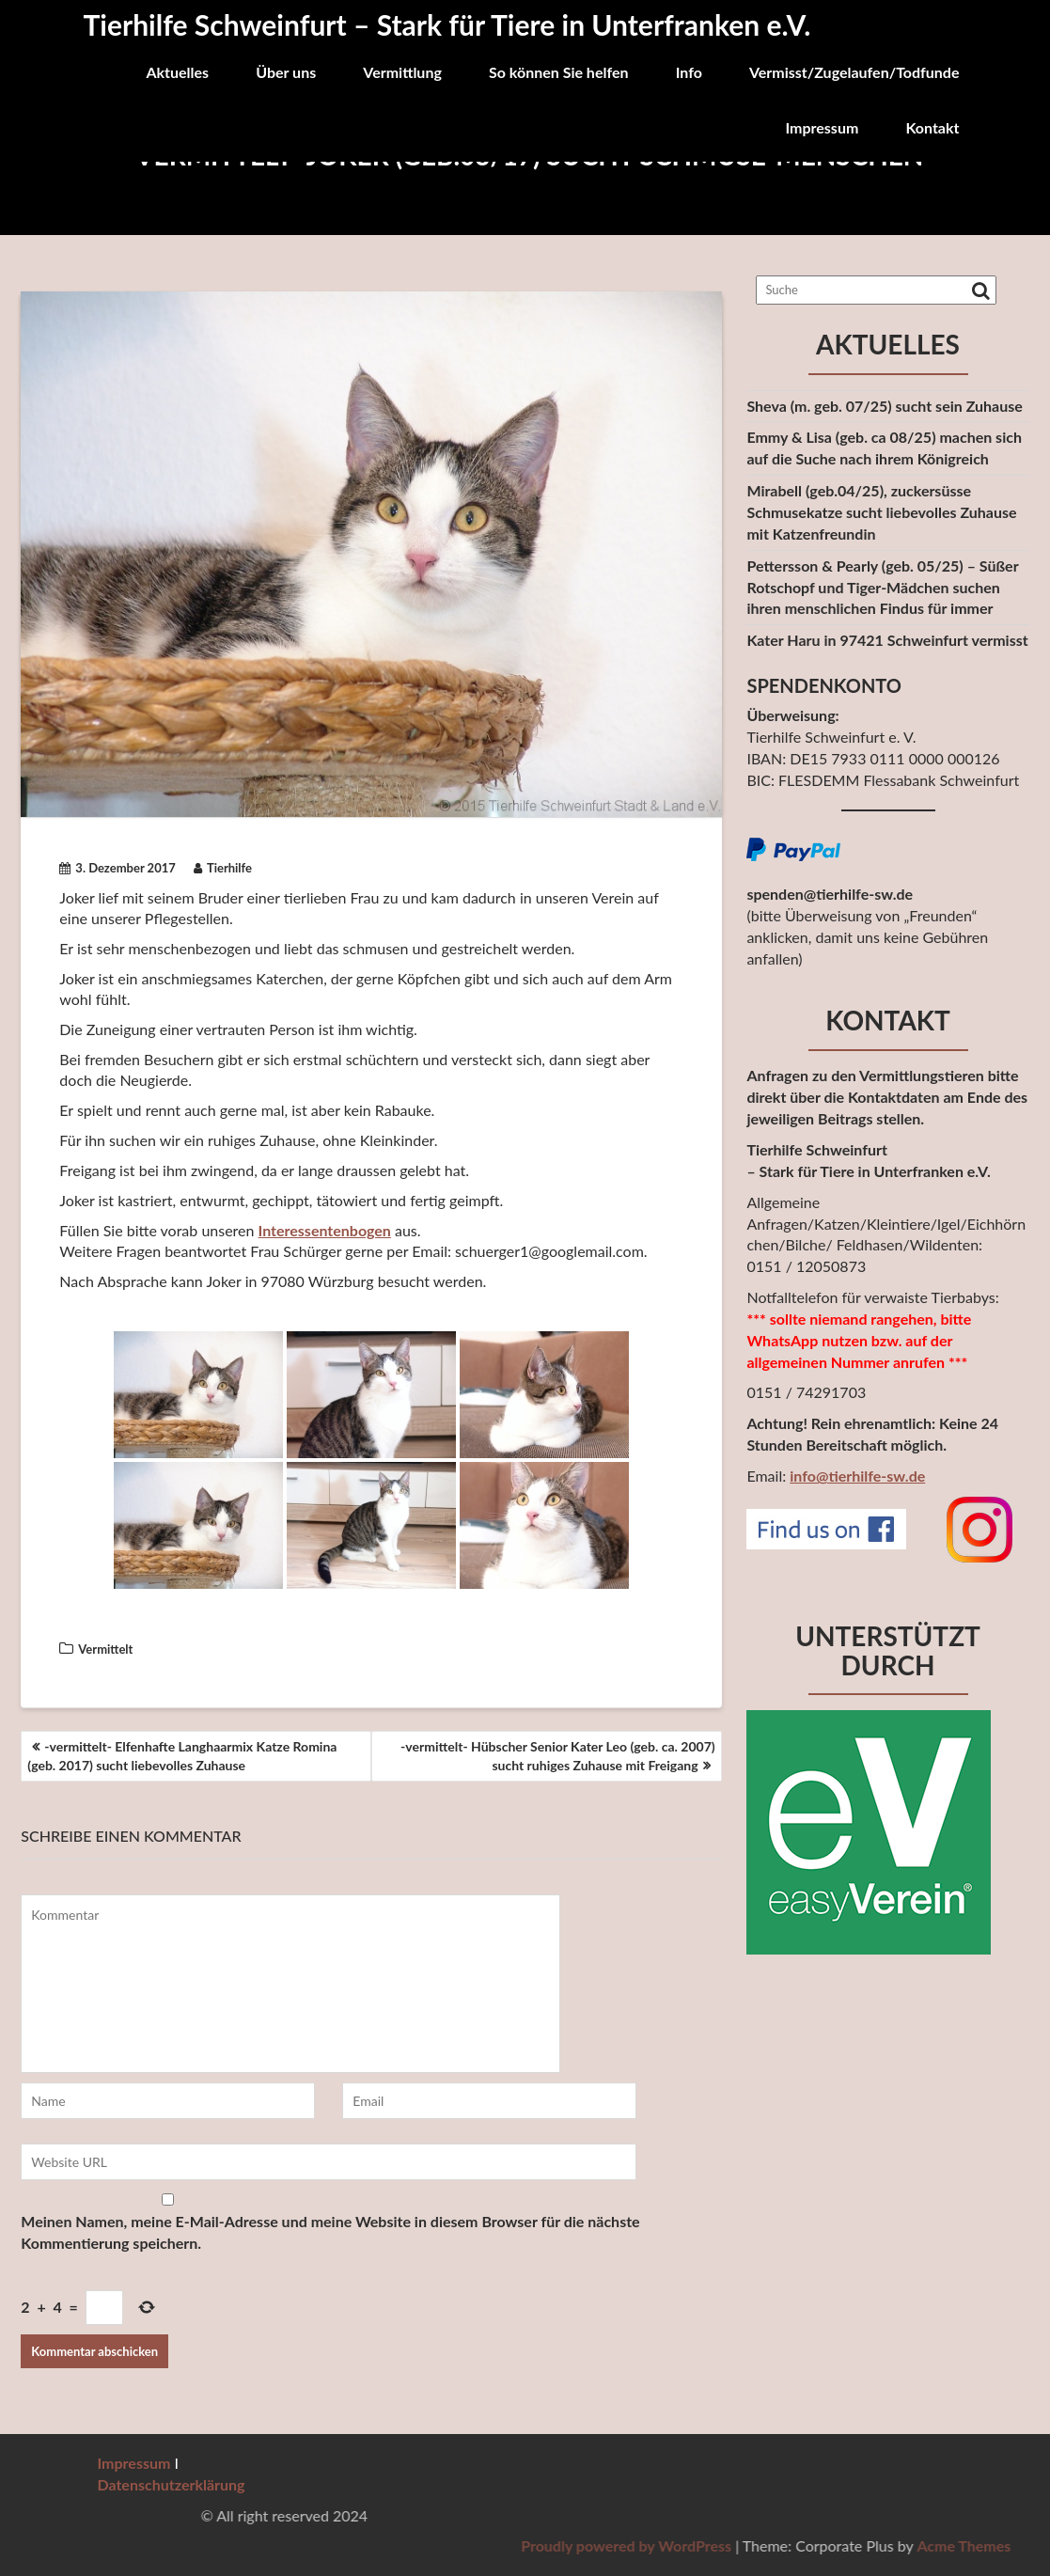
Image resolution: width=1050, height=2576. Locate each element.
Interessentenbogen (325, 1230)
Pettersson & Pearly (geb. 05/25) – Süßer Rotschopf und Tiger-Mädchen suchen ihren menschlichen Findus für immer (882, 587)
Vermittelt (105, 1649)
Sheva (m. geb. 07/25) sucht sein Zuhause (884, 406)
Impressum (821, 127)
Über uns (286, 72)
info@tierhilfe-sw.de (857, 1475)
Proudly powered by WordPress (908, 2545)
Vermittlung (402, 72)
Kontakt (932, 127)
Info (689, 72)
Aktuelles (177, 72)
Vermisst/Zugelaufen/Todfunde (854, 72)
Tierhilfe (223, 867)
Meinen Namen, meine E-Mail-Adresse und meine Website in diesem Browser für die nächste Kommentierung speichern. (330, 2232)
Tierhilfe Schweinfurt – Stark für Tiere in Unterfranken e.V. (447, 24)
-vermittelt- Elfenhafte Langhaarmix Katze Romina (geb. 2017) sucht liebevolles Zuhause (182, 1755)
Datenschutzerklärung (171, 2484)
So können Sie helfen (559, 72)
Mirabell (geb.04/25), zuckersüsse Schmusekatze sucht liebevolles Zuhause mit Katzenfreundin (881, 511)
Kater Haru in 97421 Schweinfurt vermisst (886, 640)
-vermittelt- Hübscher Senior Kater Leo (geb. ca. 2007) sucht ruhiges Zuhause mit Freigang (557, 1755)
